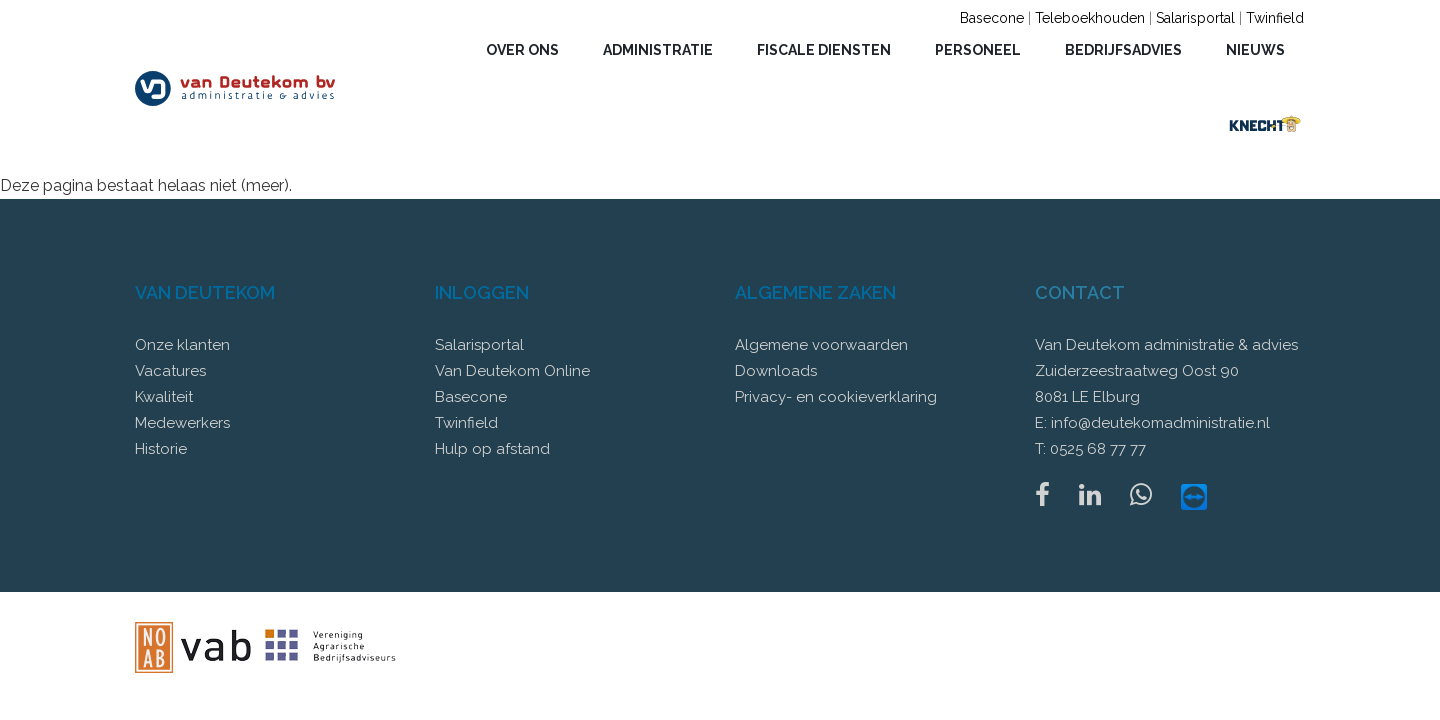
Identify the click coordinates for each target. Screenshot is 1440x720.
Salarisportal (1195, 18)
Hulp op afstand (492, 449)
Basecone (992, 18)
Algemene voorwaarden (821, 345)
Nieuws (1255, 50)
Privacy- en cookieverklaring (836, 397)
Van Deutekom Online (512, 371)
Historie (161, 449)
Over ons (522, 50)
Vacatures (170, 371)
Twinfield (1275, 18)
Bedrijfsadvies (1123, 50)
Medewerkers (182, 423)
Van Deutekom (205, 292)
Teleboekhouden (1090, 18)
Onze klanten (182, 345)
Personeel (978, 50)
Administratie (658, 50)
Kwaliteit (164, 397)
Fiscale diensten (824, 50)
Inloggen (482, 292)
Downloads (776, 371)
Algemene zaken (815, 292)
